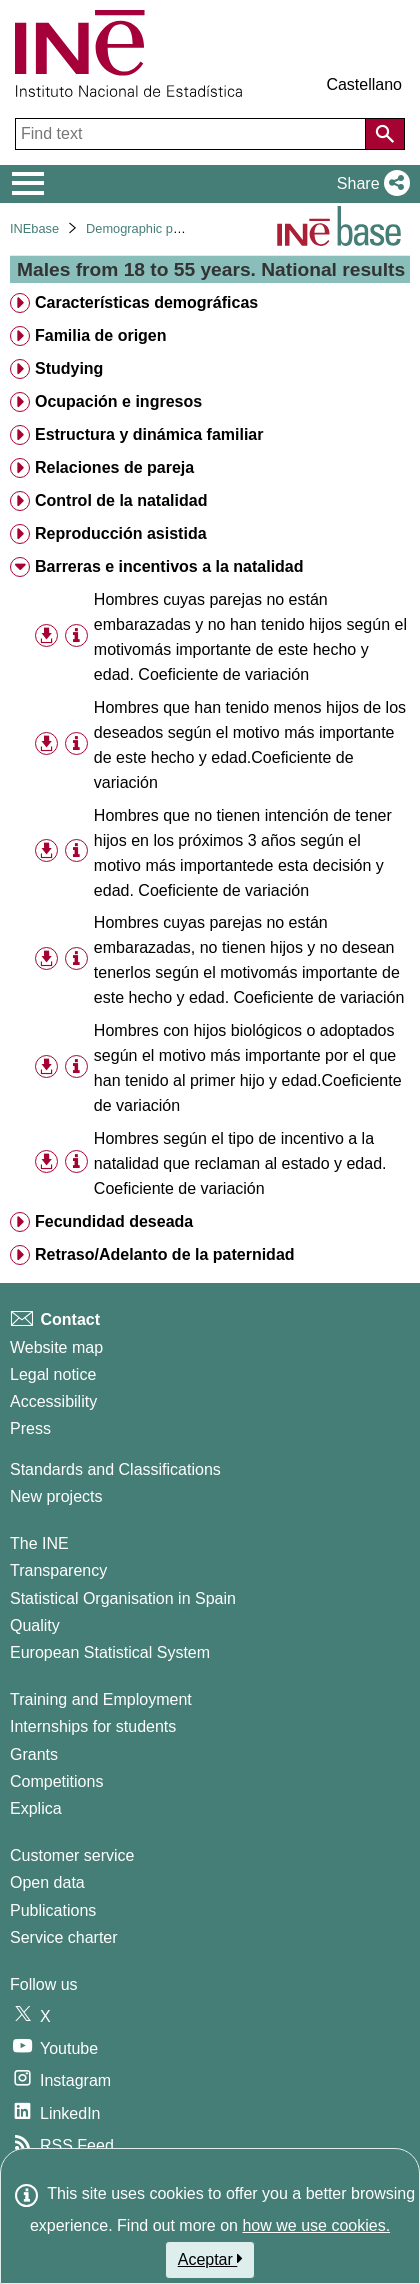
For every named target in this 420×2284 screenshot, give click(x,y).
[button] (369, 184)
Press (30, 1428)
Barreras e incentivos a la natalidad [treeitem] (169, 566)
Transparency (58, 1570)
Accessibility (53, 1401)
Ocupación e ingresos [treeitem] (118, 401)
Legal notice (53, 1374)
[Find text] (192, 134)
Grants (34, 1754)
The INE (39, 1543)
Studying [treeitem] (69, 368)
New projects (56, 1496)
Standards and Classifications (115, 1469)
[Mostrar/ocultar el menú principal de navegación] (28, 184)
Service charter (64, 1937)
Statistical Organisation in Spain (123, 1598)
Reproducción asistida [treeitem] (121, 533)
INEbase (34, 228)
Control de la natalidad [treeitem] (121, 500)
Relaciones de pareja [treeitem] (114, 467)
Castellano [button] (364, 84)
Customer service (72, 1855)
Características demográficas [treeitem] (146, 302)
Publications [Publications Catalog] (53, 1910)
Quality (35, 1625)
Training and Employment (101, 1699)
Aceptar (210, 2259)
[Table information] (76, 635)
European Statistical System (110, 1652)
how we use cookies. (316, 2225)
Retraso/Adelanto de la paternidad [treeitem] (165, 1254)
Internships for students (93, 1726)
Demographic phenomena (159, 228)
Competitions (56, 1781)
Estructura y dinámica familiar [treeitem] (149, 434)
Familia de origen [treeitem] (101, 335)
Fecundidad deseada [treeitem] (114, 1221)
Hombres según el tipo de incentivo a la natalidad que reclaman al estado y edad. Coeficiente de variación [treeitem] (240, 1163)
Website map (56, 1347)
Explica (36, 1808)
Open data (47, 1882)
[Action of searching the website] (385, 134)
